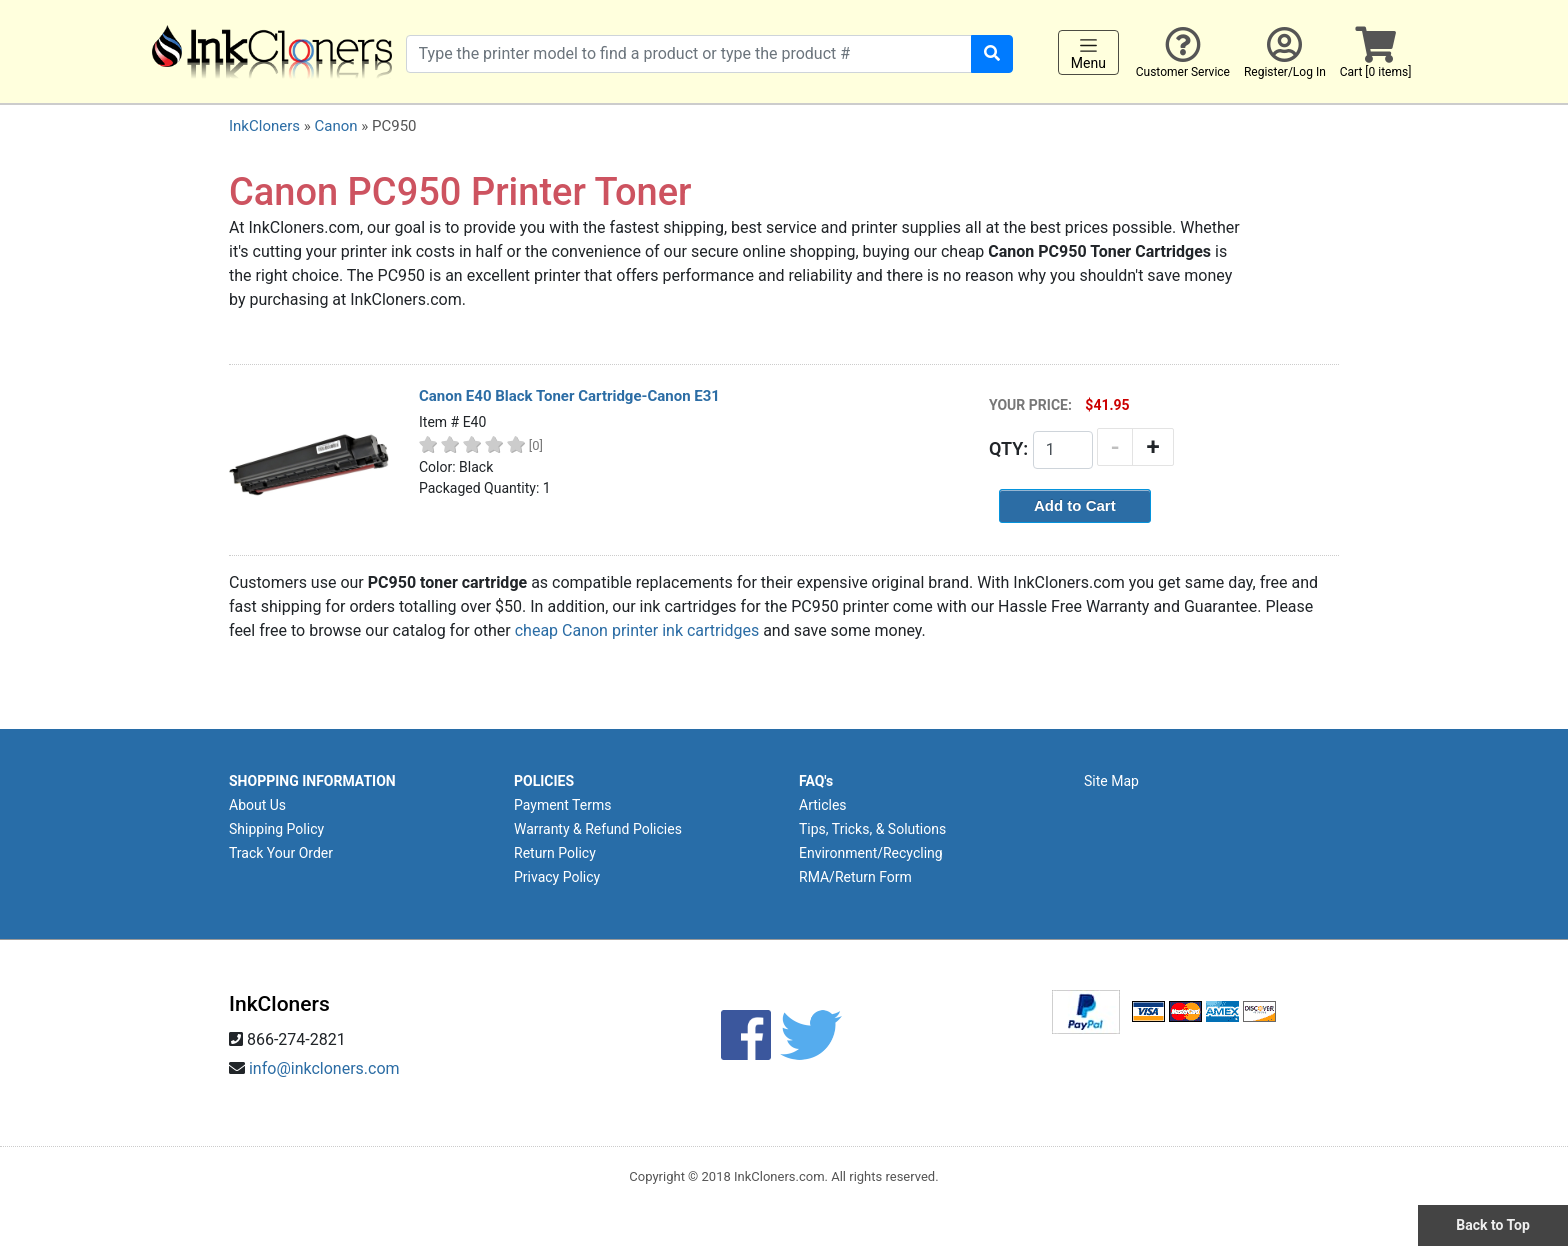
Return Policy (555, 853)
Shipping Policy (276, 829)
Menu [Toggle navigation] (1088, 53)
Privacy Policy (557, 877)
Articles (823, 805)
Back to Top (1493, 1225)
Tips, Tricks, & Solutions (872, 829)
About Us (257, 805)
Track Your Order (281, 853)
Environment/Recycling (871, 853)
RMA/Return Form (855, 877)
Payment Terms (562, 805)
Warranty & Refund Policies (598, 829)
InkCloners (264, 126)
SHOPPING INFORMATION (312, 781)
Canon (335, 126)
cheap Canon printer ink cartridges (637, 630)
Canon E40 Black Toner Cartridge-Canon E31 (569, 396)
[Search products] (689, 54)
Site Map (1111, 781)
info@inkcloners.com (324, 1068)
